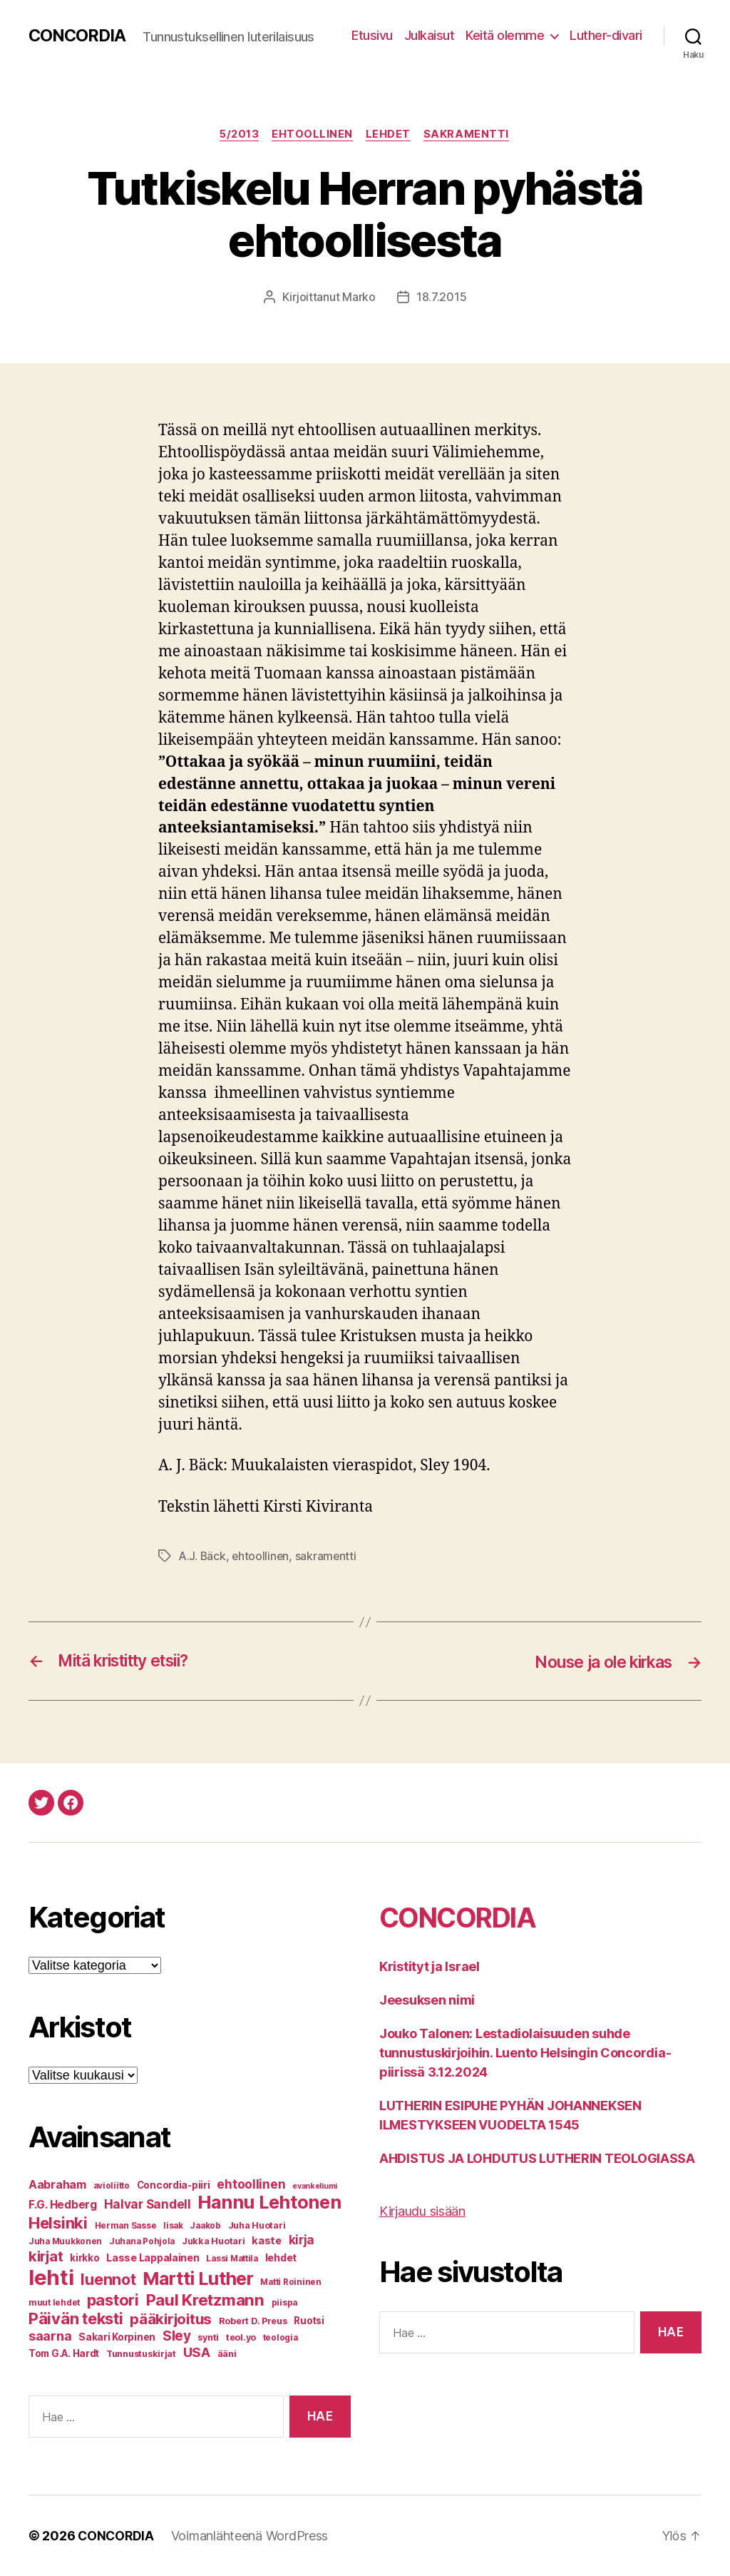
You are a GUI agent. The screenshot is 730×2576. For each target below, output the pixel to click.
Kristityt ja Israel (429, 1966)
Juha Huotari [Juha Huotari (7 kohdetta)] (257, 2225)
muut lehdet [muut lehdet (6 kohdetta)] (54, 2303)
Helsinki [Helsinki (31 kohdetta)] (58, 2222)
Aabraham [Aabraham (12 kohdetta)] (57, 2184)
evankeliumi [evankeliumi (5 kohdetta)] (314, 2186)
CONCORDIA (78, 35)
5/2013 (237, 134)
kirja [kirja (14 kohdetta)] (302, 2240)
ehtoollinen (261, 1556)
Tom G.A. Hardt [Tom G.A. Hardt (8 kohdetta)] (64, 2353)
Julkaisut (429, 35)
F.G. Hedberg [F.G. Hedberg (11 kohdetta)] (63, 2204)
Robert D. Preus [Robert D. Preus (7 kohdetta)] (253, 2321)
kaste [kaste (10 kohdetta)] (267, 2240)
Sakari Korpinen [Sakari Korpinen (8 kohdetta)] (116, 2337)
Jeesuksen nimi (427, 1999)
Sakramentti (470, 134)
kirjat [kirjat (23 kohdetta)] (46, 2256)
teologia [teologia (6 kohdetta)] (280, 2338)
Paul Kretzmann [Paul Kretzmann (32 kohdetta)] (205, 2299)
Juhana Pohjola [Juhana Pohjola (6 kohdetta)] (142, 2241)
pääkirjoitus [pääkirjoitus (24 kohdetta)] (171, 2319)
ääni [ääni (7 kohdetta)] (227, 2353)
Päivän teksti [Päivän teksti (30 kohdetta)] (76, 2318)
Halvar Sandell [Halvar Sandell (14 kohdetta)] (147, 2204)
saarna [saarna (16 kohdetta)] (50, 2335)
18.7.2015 (441, 298)
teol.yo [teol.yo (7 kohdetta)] (241, 2337)
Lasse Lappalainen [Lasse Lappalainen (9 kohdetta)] (152, 2257)
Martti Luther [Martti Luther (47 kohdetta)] (198, 2278)
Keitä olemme (505, 35)
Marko (359, 298)
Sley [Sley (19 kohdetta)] (177, 2336)
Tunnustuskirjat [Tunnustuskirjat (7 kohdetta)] (141, 2353)
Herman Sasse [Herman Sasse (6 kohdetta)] (126, 2226)
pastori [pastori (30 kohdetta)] (113, 2300)
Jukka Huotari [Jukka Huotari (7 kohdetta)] (213, 2241)
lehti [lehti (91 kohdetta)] (51, 2277)
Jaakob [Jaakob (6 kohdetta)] (205, 2226)
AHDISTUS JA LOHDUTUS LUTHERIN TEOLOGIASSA (537, 2158)
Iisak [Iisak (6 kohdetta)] (173, 2226)
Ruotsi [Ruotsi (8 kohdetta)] (309, 2320)
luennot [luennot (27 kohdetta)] (108, 2279)
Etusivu (372, 35)
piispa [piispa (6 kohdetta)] (284, 2303)
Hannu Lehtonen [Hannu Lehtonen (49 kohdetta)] (269, 2202)
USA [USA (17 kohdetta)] (196, 2352)
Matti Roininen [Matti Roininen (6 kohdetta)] (290, 2282)
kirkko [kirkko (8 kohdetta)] (84, 2258)
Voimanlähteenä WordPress (252, 2535)
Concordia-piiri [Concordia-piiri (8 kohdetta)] (173, 2185)
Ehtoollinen (313, 134)
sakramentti (328, 1556)
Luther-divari (606, 35)
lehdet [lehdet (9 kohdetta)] (281, 2257)
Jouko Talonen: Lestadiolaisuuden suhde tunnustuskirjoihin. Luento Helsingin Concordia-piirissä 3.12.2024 (525, 2052)
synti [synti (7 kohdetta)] (208, 2337)
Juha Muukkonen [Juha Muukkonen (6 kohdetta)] (65, 2241)
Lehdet (390, 134)
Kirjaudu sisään (422, 2211)
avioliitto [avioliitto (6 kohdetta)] (111, 2186)
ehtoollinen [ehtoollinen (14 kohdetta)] (251, 2184)
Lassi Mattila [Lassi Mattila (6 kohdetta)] (232, 2259)
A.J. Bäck (202, 1556)
